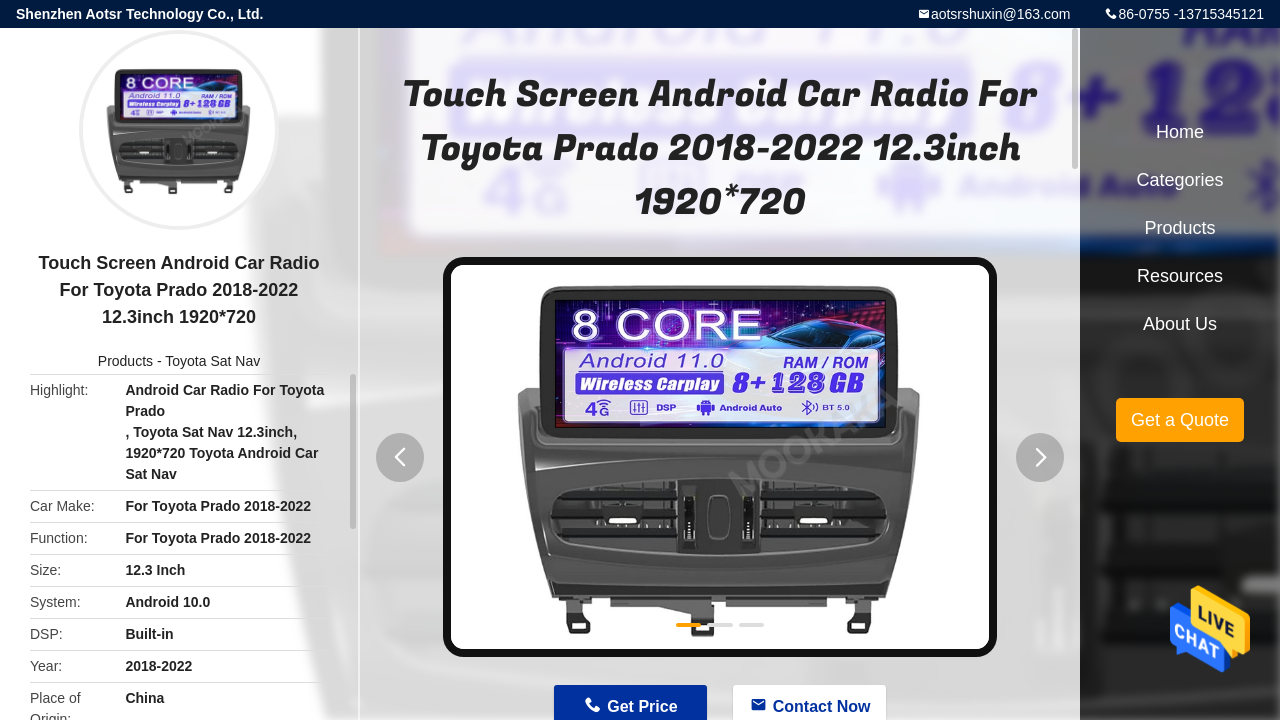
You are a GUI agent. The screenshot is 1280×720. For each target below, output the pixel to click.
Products (125, 361)
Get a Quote (1180, 420)
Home (1180, 132)
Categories (1179, 180)
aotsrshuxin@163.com (1001, 14)
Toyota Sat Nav (212, 361)
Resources (1180, 276)
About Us (1180, 324)
